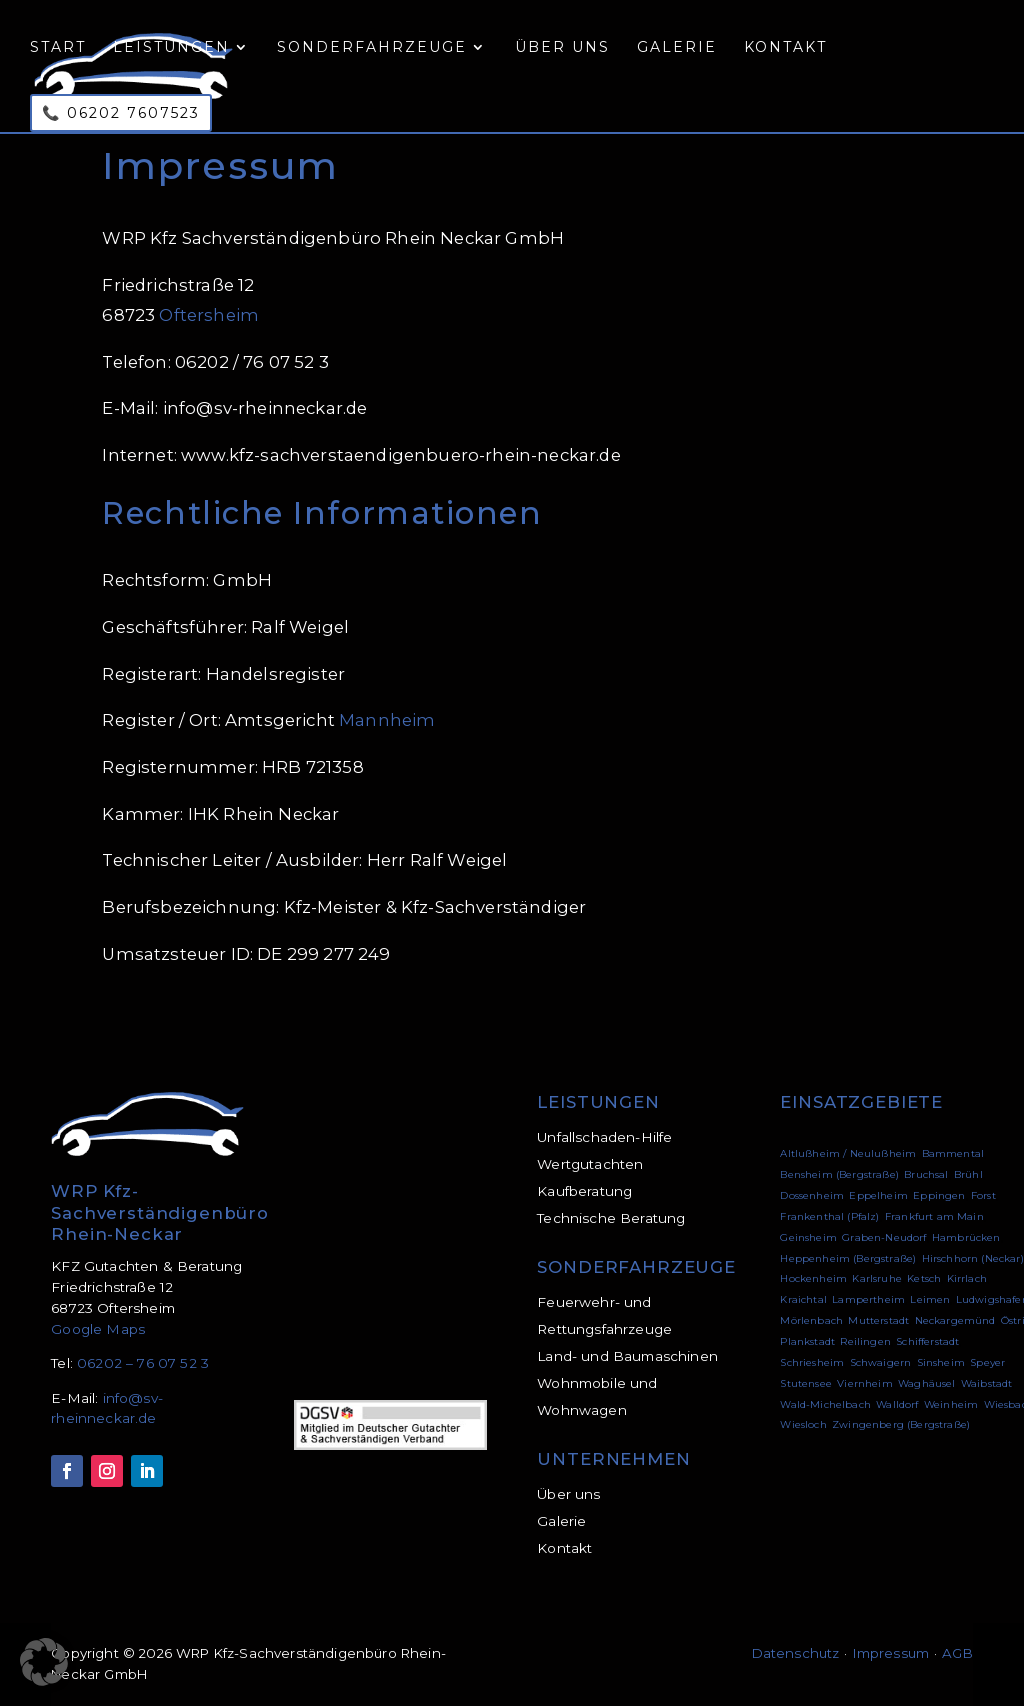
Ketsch (924, 1278)
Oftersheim (209, 315)
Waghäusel (927, 1383)
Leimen (930, 1299)
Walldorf (897, 1404)
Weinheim (951, 1404)
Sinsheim (941, 1362)
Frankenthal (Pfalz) (829, 1216)
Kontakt (785, 48)
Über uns (562, 48)
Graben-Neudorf (884, 1237)
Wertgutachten (590, 1164)
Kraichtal (803, 1299)
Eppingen (939, 1195)
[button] (44, 1662)
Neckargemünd (955, 1320)
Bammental (953, 1153)
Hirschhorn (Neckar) (973, 1258)
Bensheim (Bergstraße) (839, 1174)
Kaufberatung (584, 1191)
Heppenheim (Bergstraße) (848, 1258)
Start (58, 48)
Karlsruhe (877, 1278)
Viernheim (865, 1383)
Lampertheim (868, 1299)
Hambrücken (966, 1237)
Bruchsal (926, 1174)
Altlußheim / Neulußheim (848, 1153)
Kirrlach (967, 1278)
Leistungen (171, 48)
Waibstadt (987, 1383)
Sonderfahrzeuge (372, 48)
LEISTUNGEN (598, 1102)
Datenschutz (796, 1653)
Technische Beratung (611, 1218)
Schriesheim (812, 1362)
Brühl (968, 1174)
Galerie (677, 48)
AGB (957, 1653)
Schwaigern (881, 1362)
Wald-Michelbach (825, 1404)
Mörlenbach (811, 1320)
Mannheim (387, 720)
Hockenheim (813, 1278)
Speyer (987, 1362)
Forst (983, 1195)
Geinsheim (808, 1237)
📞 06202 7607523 (121, 113)
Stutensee (806, 1383)
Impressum (891, 1653)
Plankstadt (807, 1341)
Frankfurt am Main (934, 1216)
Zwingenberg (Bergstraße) (901, 1424)
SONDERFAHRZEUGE (636, 1267)
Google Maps (98, 1329)
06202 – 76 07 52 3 (143, 1363)
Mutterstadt (878, 1320)
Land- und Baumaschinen (627, 1356)
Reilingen (865, 1341)
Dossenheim (812, 1195)
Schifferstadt (927, 1341)
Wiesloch (803, 1424)
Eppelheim (878, 1195)
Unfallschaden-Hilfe (604, 1137)
